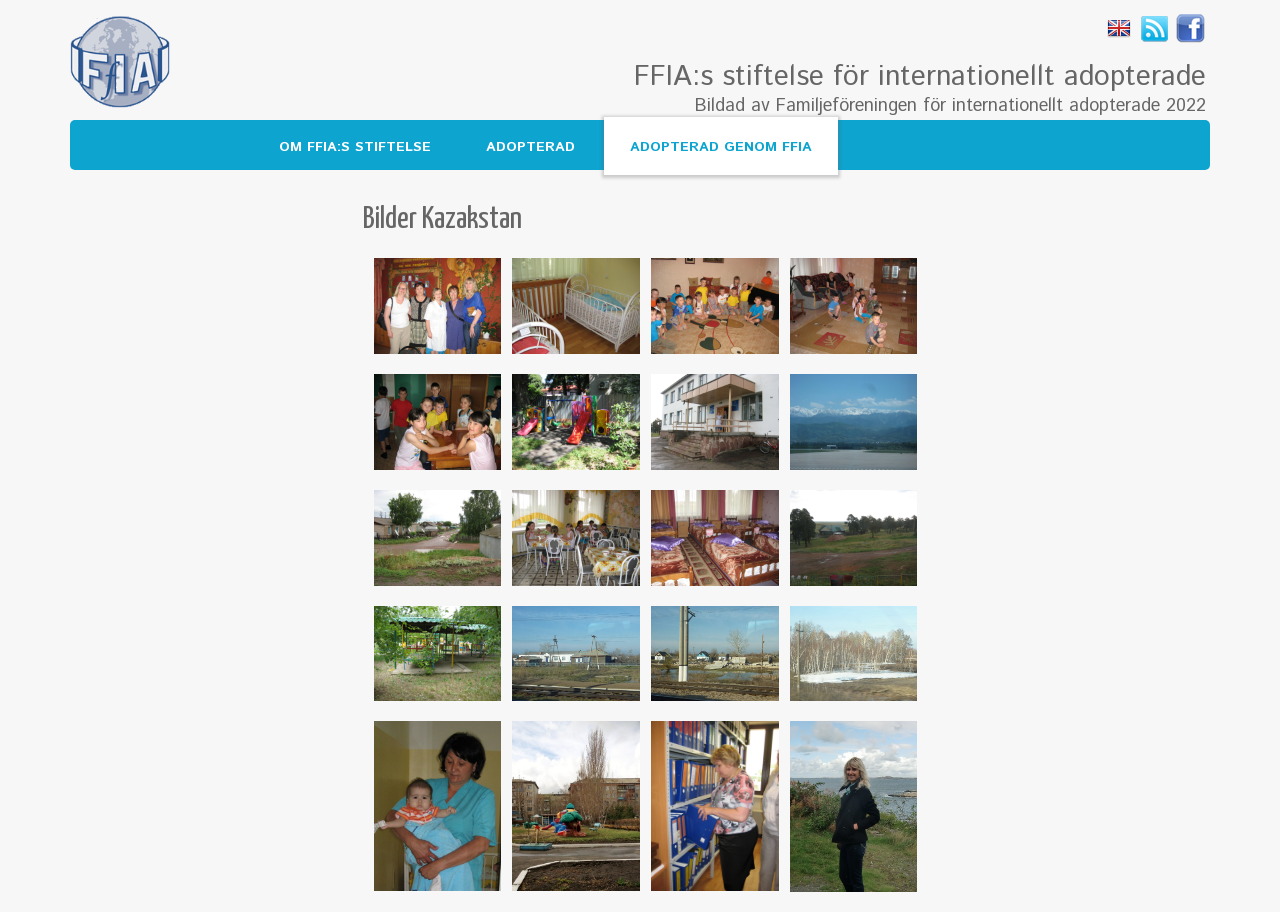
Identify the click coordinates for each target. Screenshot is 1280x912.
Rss (1155, 28)
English (1119, 28)
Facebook (1191, 28)
